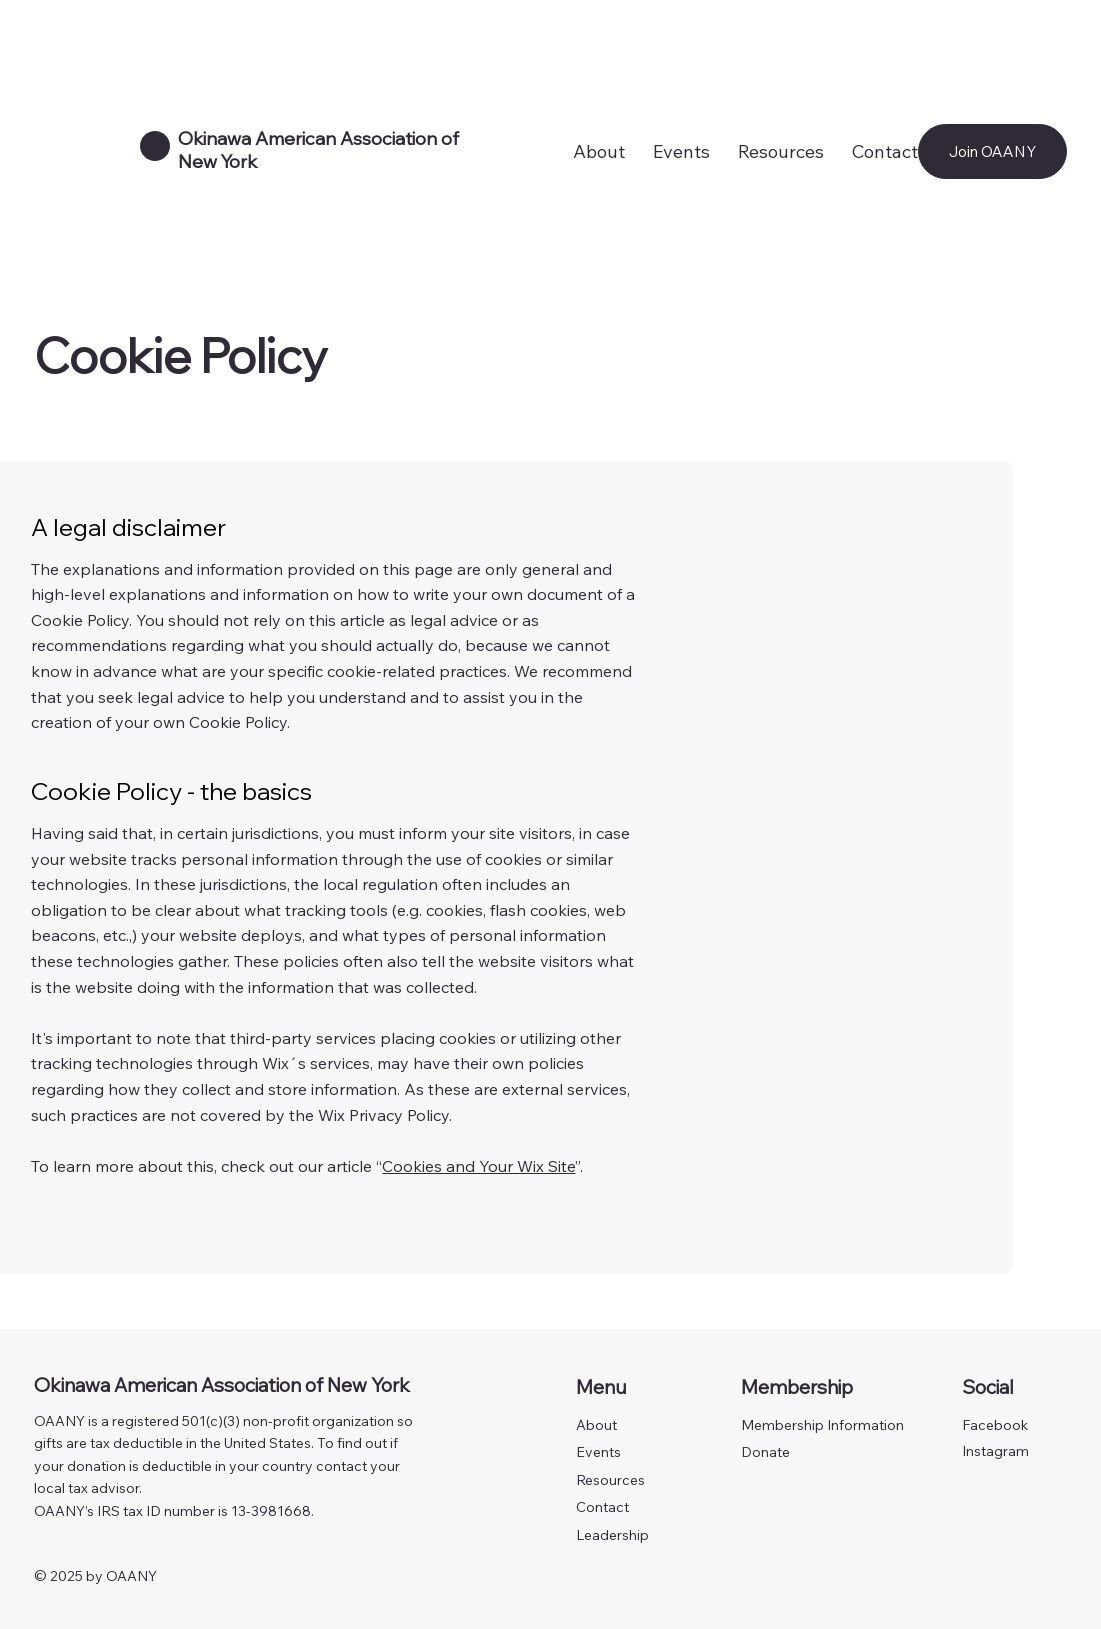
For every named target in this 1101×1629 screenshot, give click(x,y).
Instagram (995, 1451)
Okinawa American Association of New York (222, 1385)
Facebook (995, 1425)
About (596, 1425)
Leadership (612, 1535)
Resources (610, 1480)
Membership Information (822, 1425)
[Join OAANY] (992, 151)
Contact (602, 1507)
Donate (765, 1452)
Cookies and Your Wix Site (478, 1166)
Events (598, 1452)
